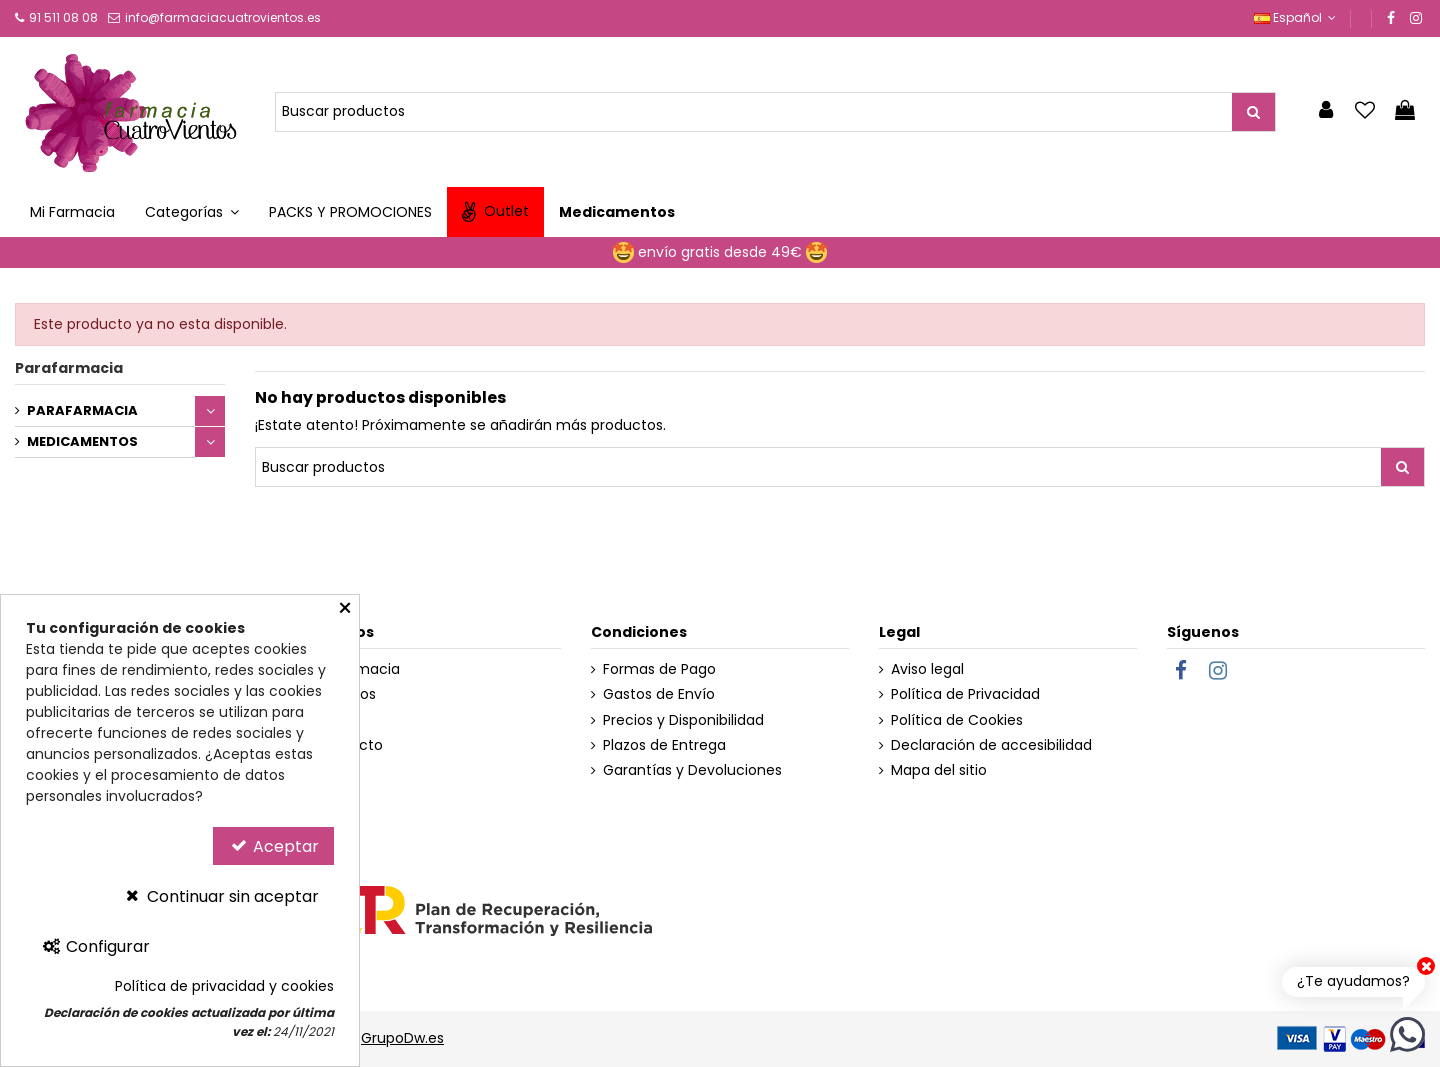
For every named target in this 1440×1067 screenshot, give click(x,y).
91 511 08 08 (63, 17)
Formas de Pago (659, 669)
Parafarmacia (69, 368)
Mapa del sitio (939, 770)
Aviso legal (927, 669)
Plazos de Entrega (664, 745)
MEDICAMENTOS (82, 441)
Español (1297, 17)
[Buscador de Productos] (754, 112)
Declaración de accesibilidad (991, 745)
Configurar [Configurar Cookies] (95, 946)
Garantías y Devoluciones (692, 770)
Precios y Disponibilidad (683, 720)
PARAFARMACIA (82, 410)
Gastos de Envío (659, 694)
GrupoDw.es (402, 1038)
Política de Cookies (957, 720)
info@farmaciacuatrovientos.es (223, 17)
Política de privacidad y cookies (224, 986)
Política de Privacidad (965, 694)
